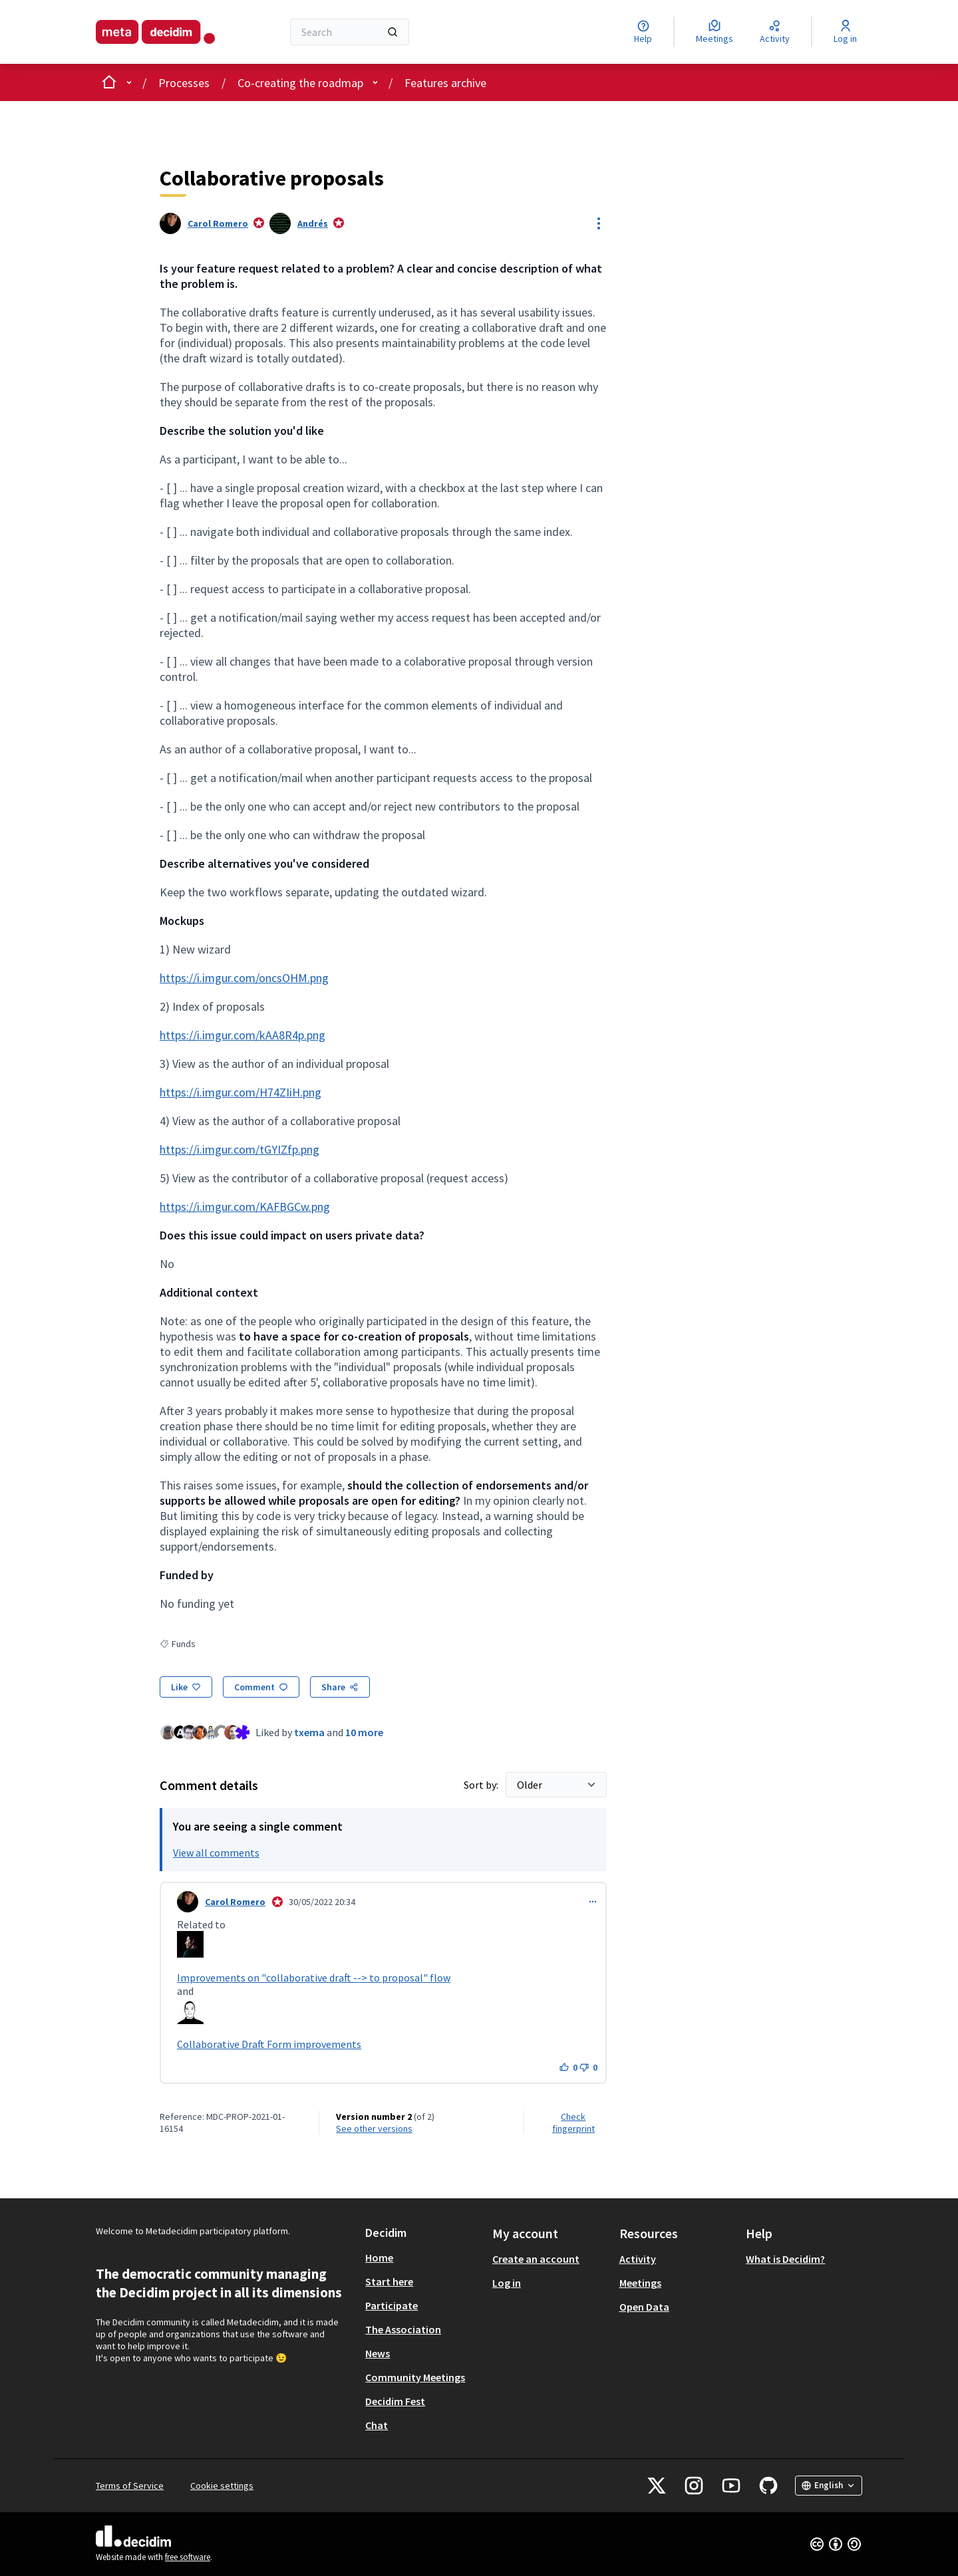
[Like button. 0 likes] (568, 2067)
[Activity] (774, 32)
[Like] (186, 1687)
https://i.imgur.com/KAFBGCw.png (245, 1206)
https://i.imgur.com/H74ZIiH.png (240, 1092)
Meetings (640, 2282)
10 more (364, 1732)
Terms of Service (130, 2486)
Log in (506, 2282)
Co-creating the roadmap (300, 82)
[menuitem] (423, 2257)
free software (187, 2557)
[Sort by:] (556, 1784)
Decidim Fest (395, 2401)
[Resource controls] (599, 223)
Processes (184, 82)
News (377, 2353)
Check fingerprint (573, 2122)
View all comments (216, 1852)
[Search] (349, 32)
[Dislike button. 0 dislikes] (588, 2067)
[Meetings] (714, 32)
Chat (376, 2425)
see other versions (374, 2128)
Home (379, 2257)
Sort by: (482, 1784)
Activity (637, 2258)
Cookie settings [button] (221, 2486)
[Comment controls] (592, 1901)
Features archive (445, 82)
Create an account (535, 2258)
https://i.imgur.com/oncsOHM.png (244, 977)
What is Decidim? (785, 2258)
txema (309, 1732)
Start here (389, 2281)
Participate (391, 2305)
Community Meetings (415, 2377)
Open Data (644, 2306)
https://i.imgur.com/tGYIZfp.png (239, 1149)
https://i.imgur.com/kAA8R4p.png (242, 1035)
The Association (403, 2329)
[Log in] (845, 32)
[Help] (643, 32)
